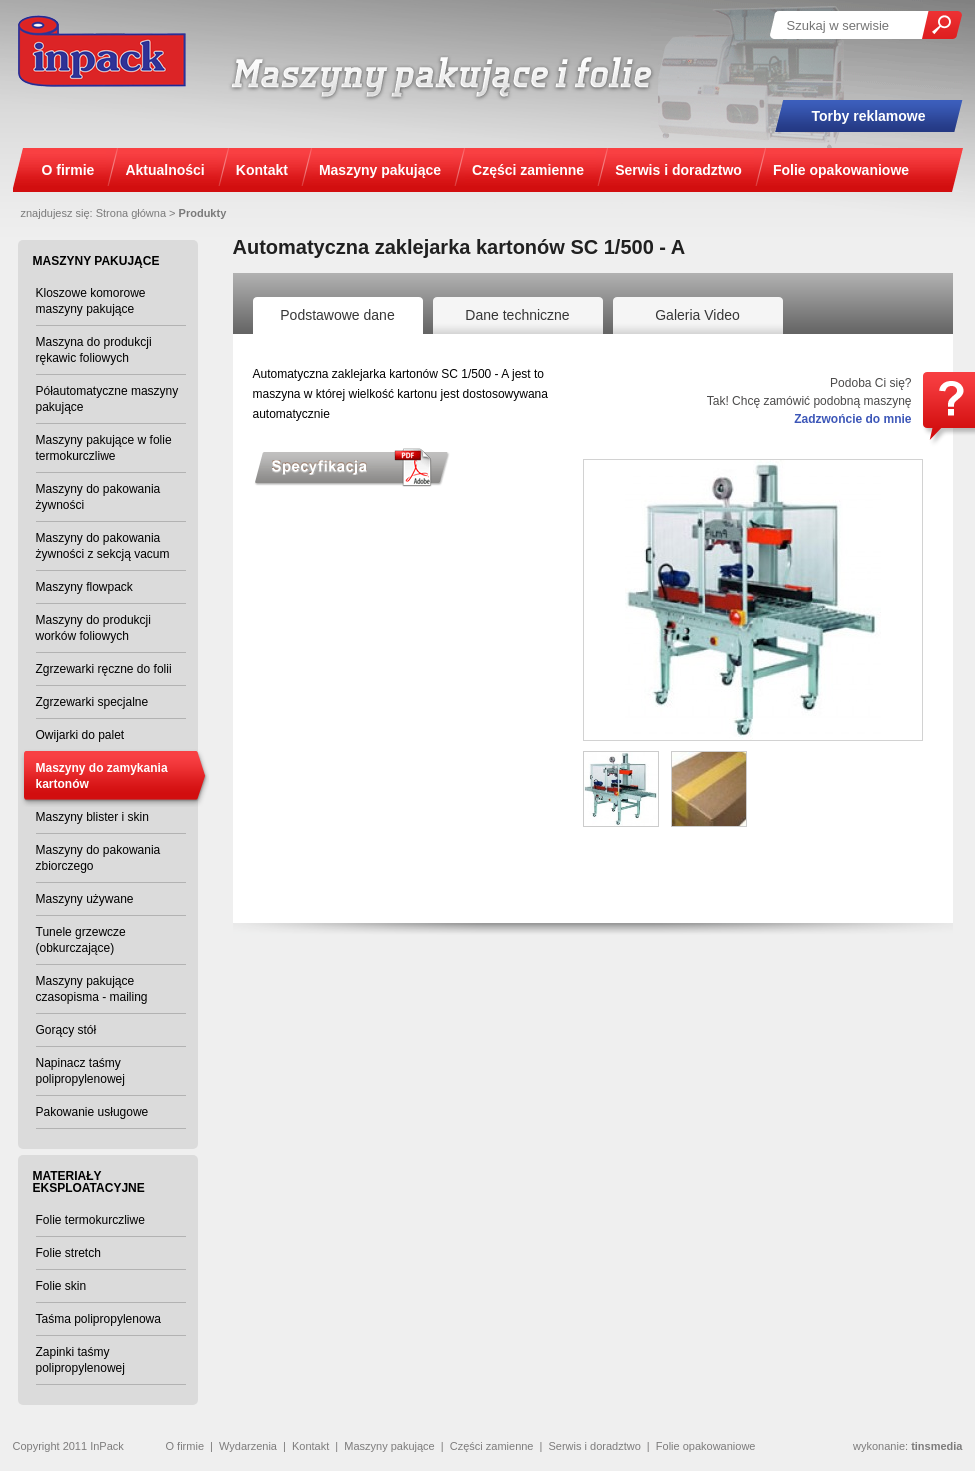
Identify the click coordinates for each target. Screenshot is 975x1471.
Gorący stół (66, 1030)
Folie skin (61, 1286)
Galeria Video (697, 315)
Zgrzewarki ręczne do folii (104, 669)
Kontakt (310, 1446)
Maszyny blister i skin (92, 817)
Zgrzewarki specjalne (92, 702)
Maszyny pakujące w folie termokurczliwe (104, 448)
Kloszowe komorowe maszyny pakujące (91, 301)
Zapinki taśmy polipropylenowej (80, 1360)
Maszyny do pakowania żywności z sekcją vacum (103, 546)
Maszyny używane (85, 899)
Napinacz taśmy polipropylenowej (80, 1071)
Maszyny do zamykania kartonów (102, 776)
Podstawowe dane (337, 315)
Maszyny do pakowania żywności (98, 497)
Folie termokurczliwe (90, 1220)
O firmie (185, 1446)
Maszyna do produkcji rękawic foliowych (94, 350)
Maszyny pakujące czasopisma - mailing (92, 989)
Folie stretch (68, 1253)
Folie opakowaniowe (706, 1446)
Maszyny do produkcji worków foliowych (93, 628)
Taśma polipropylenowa (98, 1319)
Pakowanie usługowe (92, 1112)
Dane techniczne (517, 315)
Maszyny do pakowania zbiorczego (98, 858)
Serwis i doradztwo (594, 1446)
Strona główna (131, 213)
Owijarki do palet (80, 735)
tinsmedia (936, 1446)
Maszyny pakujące (389, 1446)
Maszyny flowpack (84, 587)
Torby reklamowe (868, 116)
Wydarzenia (248, 1446)
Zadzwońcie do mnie (852, 419)
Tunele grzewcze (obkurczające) (81, 940)
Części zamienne (492, 1446)
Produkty (203, 213)
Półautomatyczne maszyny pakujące (107, 399)
